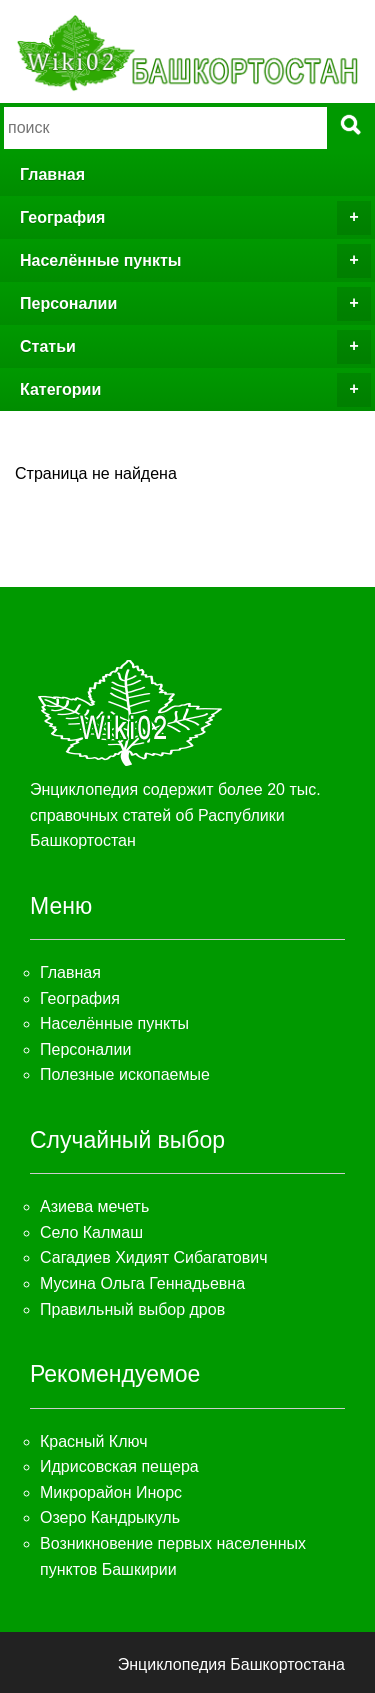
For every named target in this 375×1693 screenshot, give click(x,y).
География (195, 218)
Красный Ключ (93, 1441)
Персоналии (195, 304)
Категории (195, 390)
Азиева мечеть (94, 1206)
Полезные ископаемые (125, 1074)
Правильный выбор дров (132, 1309)
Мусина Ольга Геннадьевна (142, 1283)
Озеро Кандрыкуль (110, 1517)
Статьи (195, 347)
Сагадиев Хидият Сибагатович (154, 1257)
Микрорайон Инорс (111, 1492)
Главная (52, 174)
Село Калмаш (91, 1232)
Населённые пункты (195, 261)
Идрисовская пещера (119, 1466)
